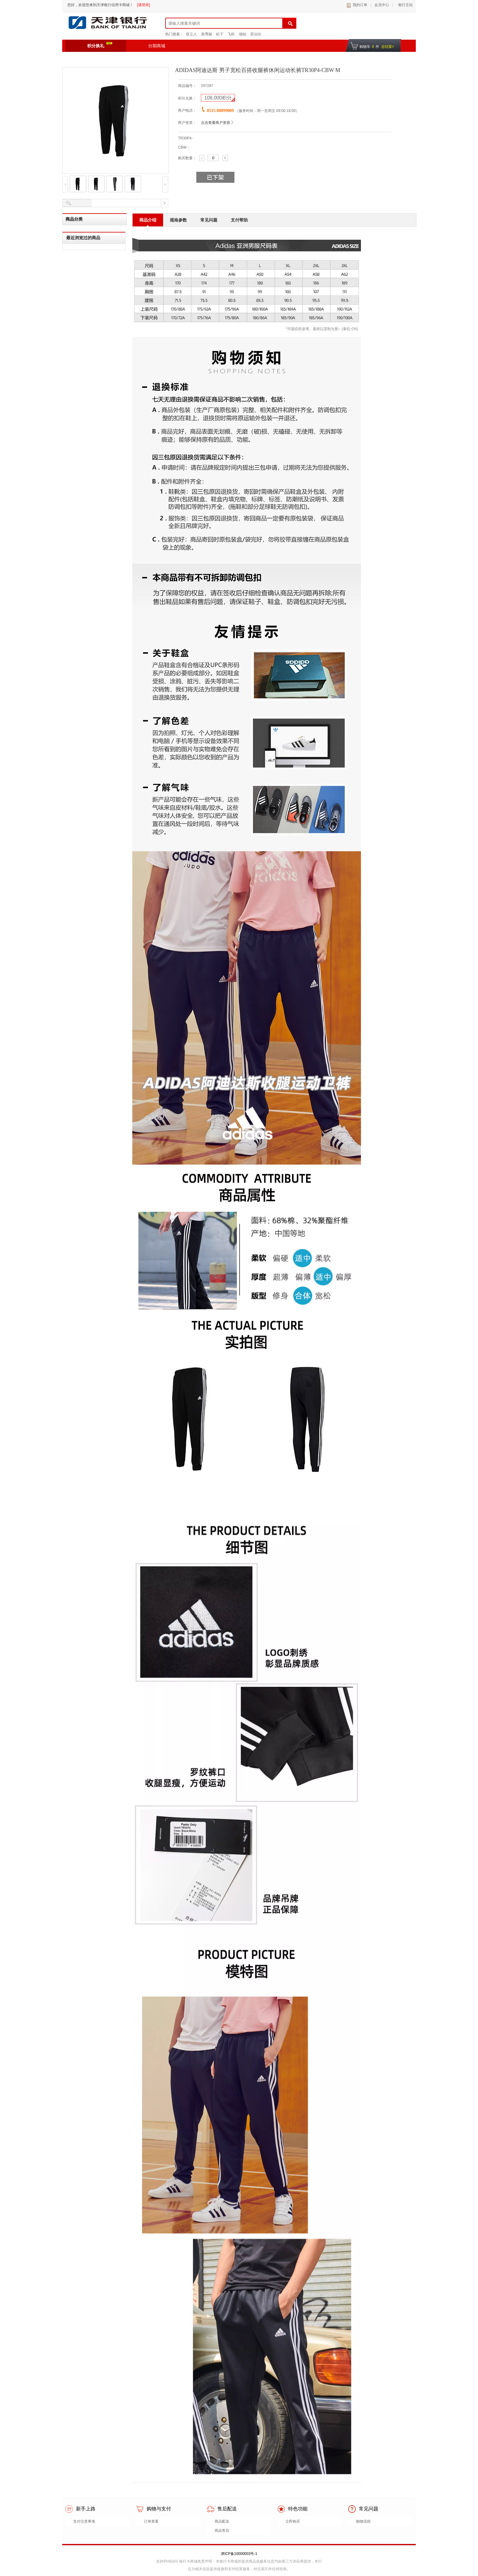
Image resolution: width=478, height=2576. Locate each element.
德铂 (242, 34)
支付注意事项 (84, 2521)
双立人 (191, 34)
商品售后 (222, 2530)
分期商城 (156, 45)
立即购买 (292, 2521)
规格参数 (178, 220)
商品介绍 (147, 220)
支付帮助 (239, 220)
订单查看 (151, 2521)
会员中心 (381, 5)
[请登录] (143, 5)
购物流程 (363, 2521)
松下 (219, 34)
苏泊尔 (255, 34)
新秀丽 (206, 34)
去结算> (387, 47)
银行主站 (404, 5)
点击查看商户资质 (215, 123)
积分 (218, 97)
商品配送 (222, 2521)
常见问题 (208, 220)
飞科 (231, 34)
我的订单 (360, 5)
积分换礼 (99, 45)
